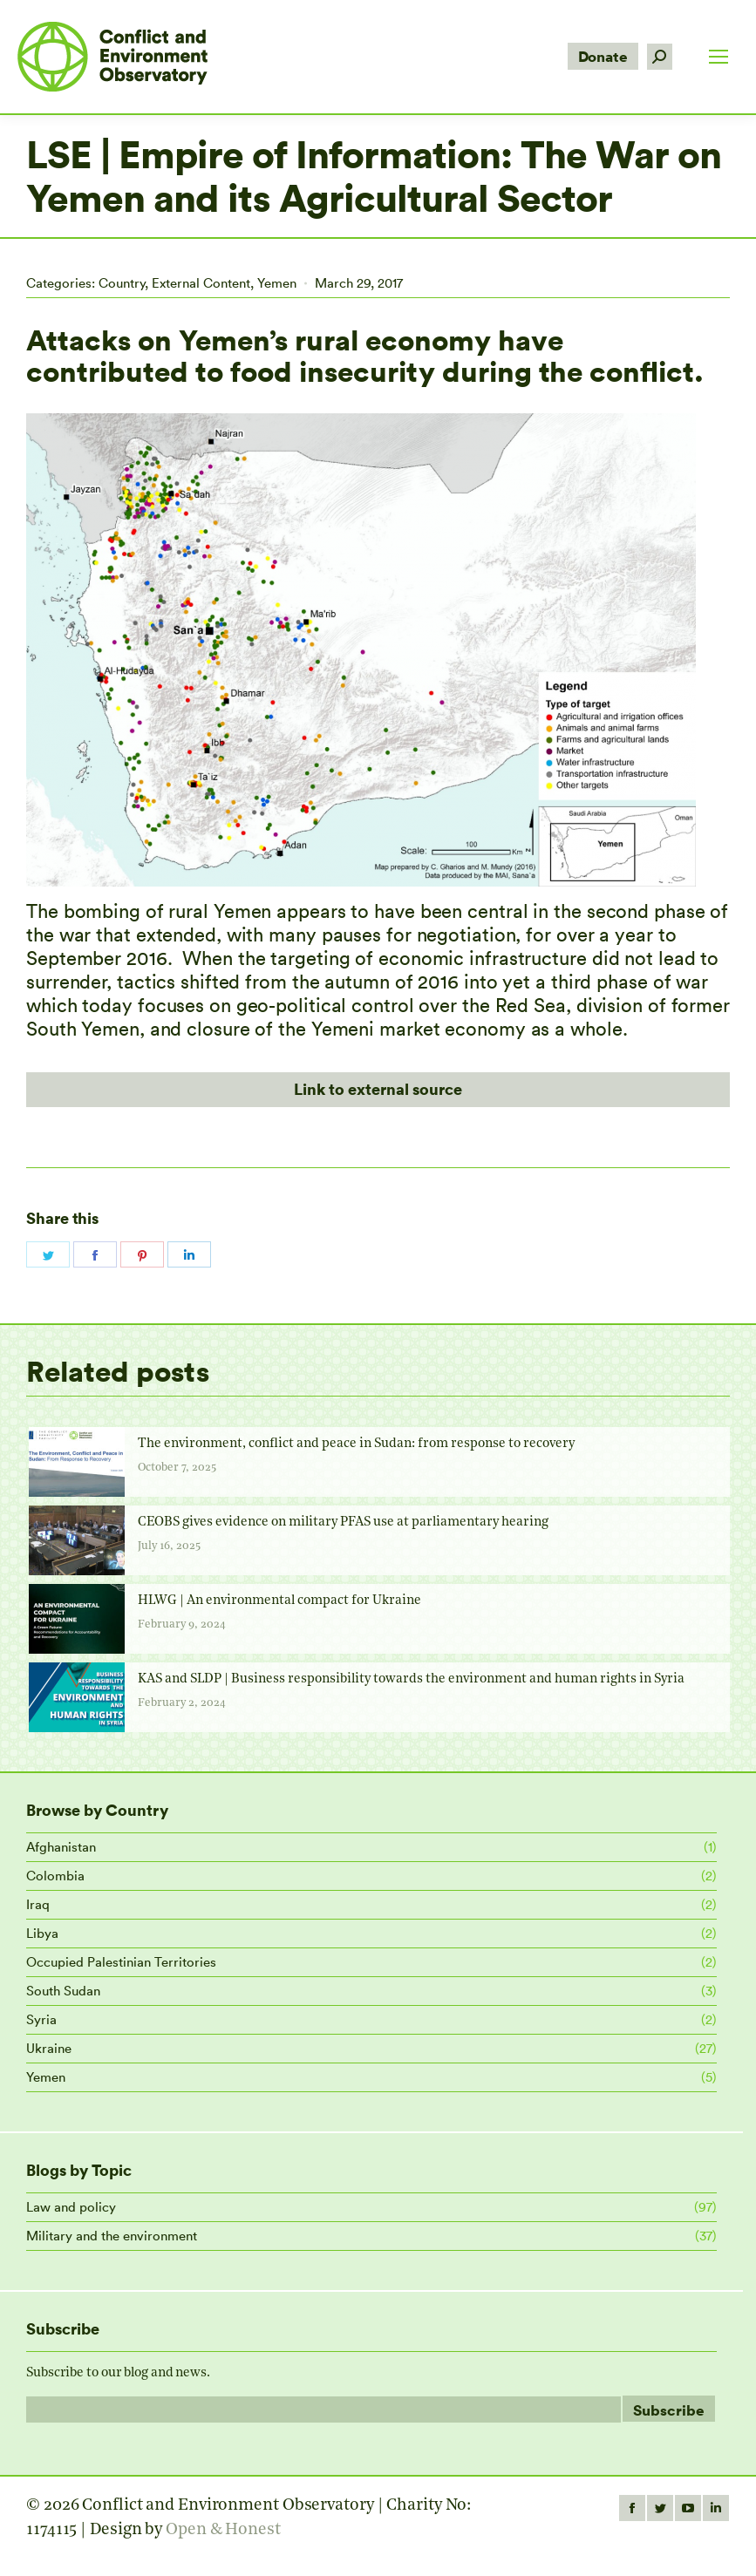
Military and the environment (111, 2235)
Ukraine (49, 2048)
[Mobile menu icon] (718, 56)
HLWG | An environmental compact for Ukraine (279, 1600)
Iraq (38, 1904)
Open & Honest (223, 2530)
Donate (603, 56)
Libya (42, 1933)
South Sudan (63, 1990)
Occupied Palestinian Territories (121, 1962)
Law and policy (71, 2207)
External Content (201, 283)
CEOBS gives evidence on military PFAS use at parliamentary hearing (343, 1522)
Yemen (276, 283)
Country (122, 283)
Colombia (55, 1875)
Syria (41, 2019)
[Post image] (77, 1462)
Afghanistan (61, 1847)
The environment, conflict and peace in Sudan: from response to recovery (356, 1444)
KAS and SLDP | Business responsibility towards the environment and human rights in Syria (411, 1679)
